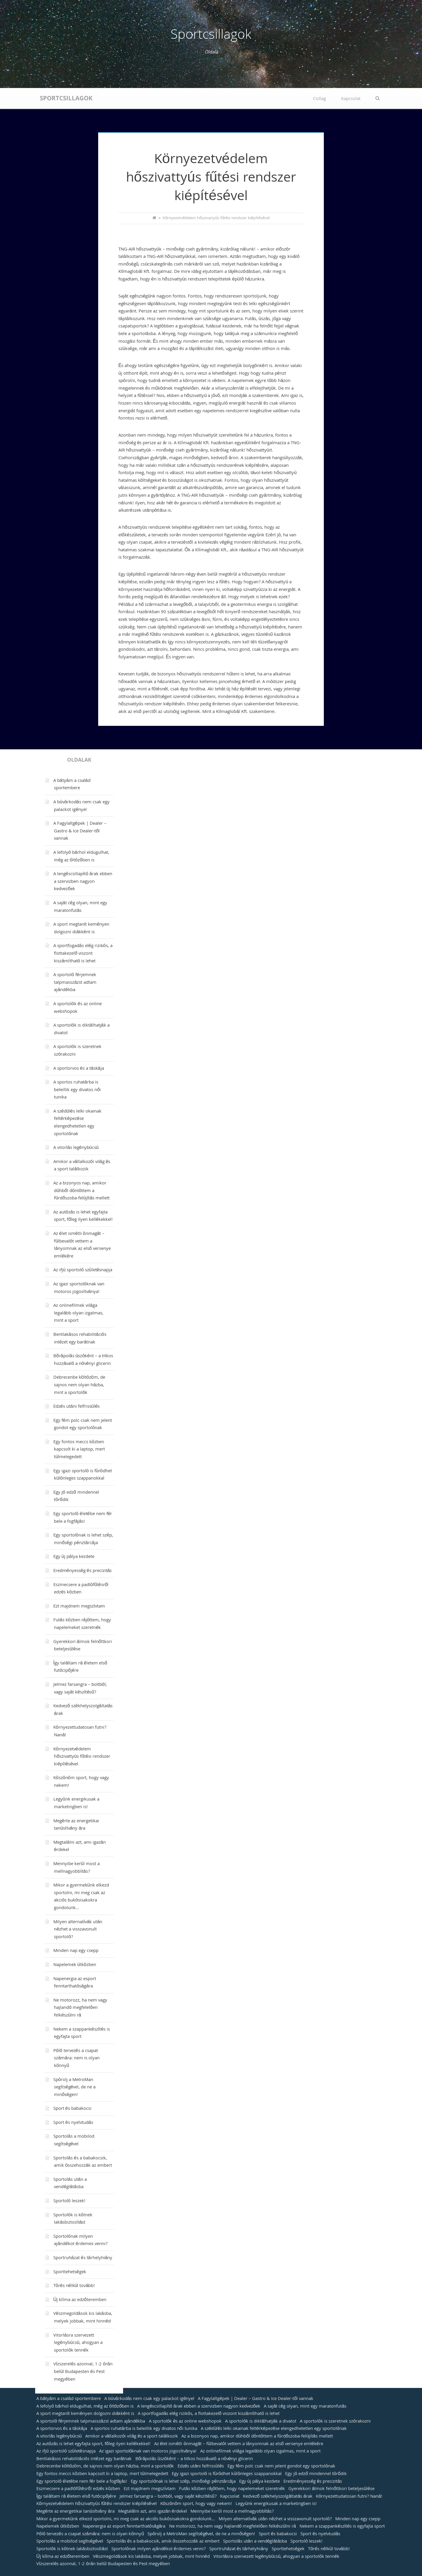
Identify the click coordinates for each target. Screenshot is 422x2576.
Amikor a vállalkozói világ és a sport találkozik (81, 1166)
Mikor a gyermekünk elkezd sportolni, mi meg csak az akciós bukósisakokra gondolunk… (81, 1897)
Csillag (319, 99)
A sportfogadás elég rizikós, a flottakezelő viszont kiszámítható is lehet (83, 953)
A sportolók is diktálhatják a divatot (81, 1029)
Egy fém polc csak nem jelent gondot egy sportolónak (82, 1424)
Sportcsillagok (211, 36)
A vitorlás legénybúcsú (76, 1148)
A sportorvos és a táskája (78, 1069)
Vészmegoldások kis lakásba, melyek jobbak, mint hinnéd (82, 2317)
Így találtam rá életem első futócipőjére (80, 1667)
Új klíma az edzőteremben (79, 2300)
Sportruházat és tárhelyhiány (83, 2258)
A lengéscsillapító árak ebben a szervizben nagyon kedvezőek (82, 882)
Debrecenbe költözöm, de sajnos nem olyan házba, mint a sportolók (79, 1385)
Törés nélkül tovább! (74, 2286)
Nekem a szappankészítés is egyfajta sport (81, 2033)
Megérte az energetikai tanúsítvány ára (76, 1825)
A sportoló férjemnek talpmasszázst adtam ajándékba (74, 982)
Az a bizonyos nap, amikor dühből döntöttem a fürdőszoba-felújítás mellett (81, 1191)
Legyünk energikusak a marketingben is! (76, 1803)
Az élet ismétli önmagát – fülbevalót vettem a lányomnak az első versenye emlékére (82, 1245)
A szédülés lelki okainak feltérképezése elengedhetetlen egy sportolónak (77, 1123)
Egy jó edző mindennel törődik (76, 1496)
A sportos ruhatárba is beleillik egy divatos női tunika (77, 1090)
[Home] (154, 218)
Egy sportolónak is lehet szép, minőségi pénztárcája (83, 1539)
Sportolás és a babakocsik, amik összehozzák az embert (82, 2162)
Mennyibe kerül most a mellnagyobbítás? (76, 1868)
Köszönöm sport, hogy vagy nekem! (81, 1782)
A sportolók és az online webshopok (77, 1008)
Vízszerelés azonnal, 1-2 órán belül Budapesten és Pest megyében (83, 2372)
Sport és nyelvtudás (73, 2123)
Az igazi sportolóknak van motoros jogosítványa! (78, 1288)
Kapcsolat (350, 99)
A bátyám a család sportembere (72, 784)
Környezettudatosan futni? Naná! (79, 1731)
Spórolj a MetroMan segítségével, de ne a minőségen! (74, 2087)
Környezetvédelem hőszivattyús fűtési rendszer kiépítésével (81, 1757)
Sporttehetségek (69, 2272)
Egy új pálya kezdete (73, 1557)
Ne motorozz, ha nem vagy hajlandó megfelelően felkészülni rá (80, 2008)
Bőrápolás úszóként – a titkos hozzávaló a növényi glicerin (83, 1360)
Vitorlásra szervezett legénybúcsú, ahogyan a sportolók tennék (78, 2343)
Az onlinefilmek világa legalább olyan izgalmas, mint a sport (78, 1313)
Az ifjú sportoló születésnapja (83, 1270)
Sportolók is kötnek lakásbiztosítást (72, 2219)
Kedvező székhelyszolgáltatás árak (83, 1710)
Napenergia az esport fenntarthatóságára (74, 1983)
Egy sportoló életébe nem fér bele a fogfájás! (82, 1518)
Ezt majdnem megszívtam (79, 1606)
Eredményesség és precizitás (82, 1571)
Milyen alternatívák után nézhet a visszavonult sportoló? (77, 1930)
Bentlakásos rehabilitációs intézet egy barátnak (79, 1338)
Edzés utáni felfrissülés (76, 1407)
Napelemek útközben (74, 1965)
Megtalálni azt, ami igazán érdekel (79, 1846)
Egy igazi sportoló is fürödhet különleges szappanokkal (82, 1475)
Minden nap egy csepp (75, 1951)
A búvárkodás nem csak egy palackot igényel (81, 806)
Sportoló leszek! (69, 2201)
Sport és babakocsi (72, 2109)
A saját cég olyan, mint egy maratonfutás (80, 907)
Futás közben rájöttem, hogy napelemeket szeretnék (82, 1624)
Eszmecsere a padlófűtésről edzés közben (81, 1589)
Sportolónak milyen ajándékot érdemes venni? (80, 2240)
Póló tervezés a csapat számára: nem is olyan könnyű (76, 2058)
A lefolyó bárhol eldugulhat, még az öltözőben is (81, 856)
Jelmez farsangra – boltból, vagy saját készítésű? (80, 1688)
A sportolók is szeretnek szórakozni (77, 1051)
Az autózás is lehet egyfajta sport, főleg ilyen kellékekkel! (83, 1216)
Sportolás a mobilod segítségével (73, 2140)
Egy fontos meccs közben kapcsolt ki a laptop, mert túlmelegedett (79, 1450)
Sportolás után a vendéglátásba (70, 2183)
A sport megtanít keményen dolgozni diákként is (81, 928)
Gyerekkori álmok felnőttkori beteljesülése (82, 1646)
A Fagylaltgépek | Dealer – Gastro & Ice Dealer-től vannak (79, 831)
